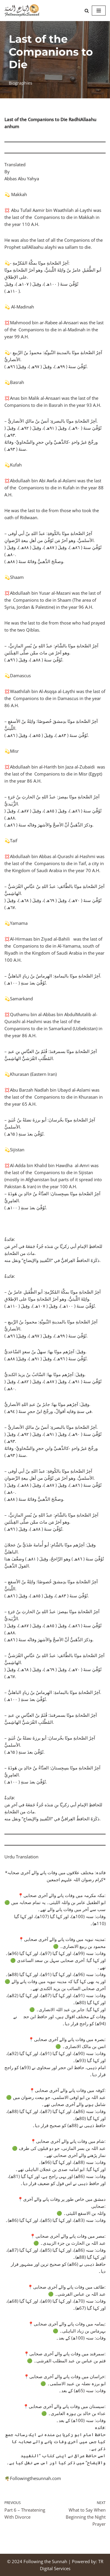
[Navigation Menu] (99, 11)
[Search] (86, 10)
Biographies (20, 83)
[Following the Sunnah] (22, 10)
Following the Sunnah (45, 2561)
